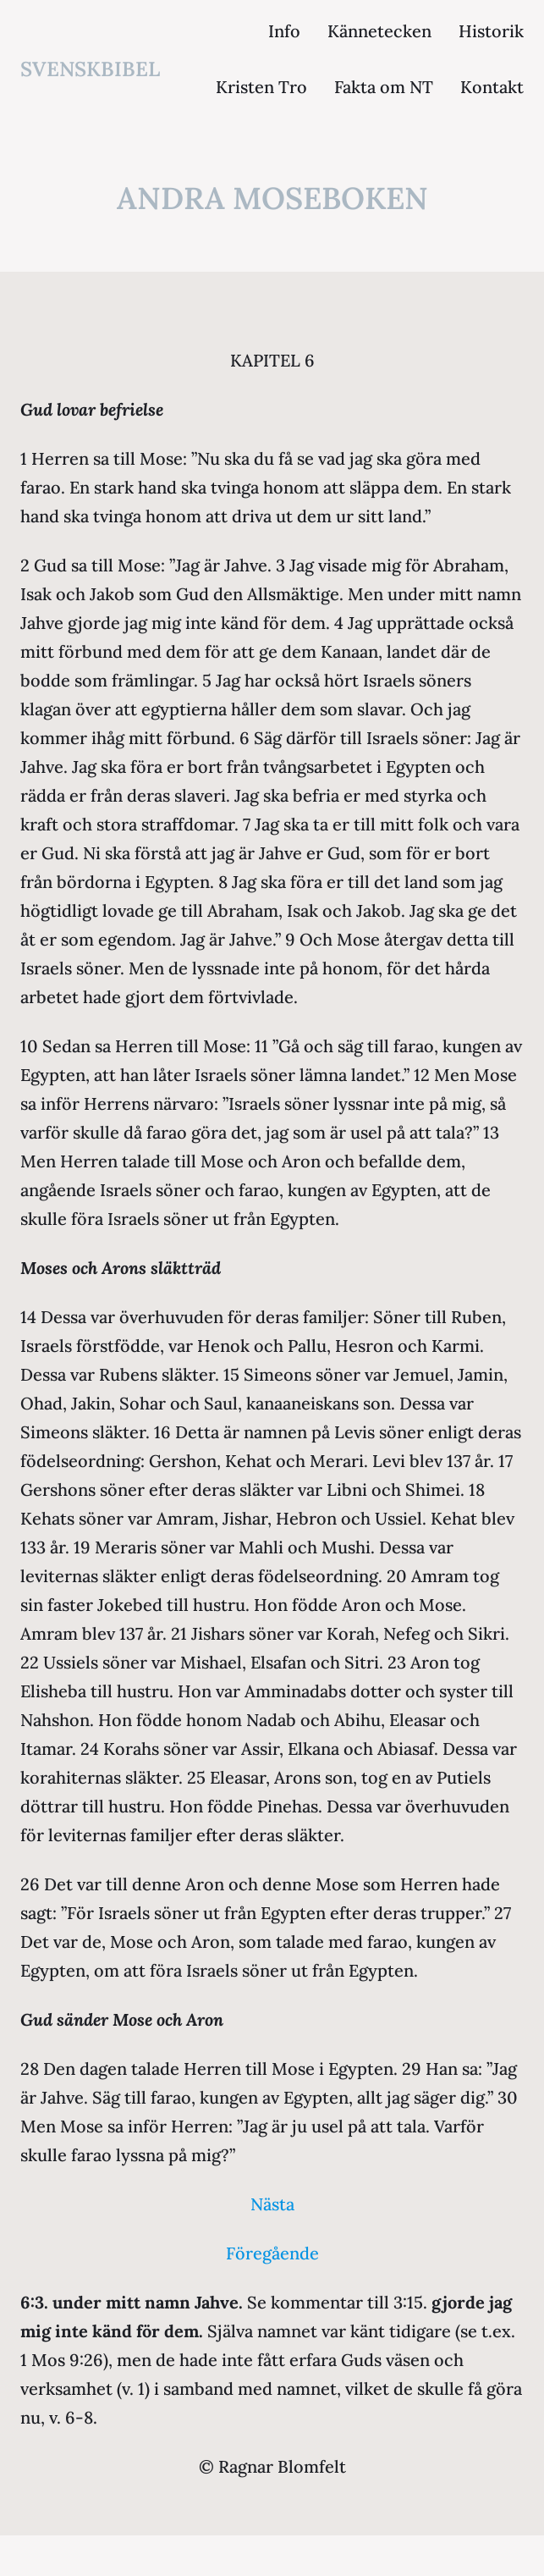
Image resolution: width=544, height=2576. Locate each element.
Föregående (272, 2253)
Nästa (272, 2204)
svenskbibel (90, 69)
